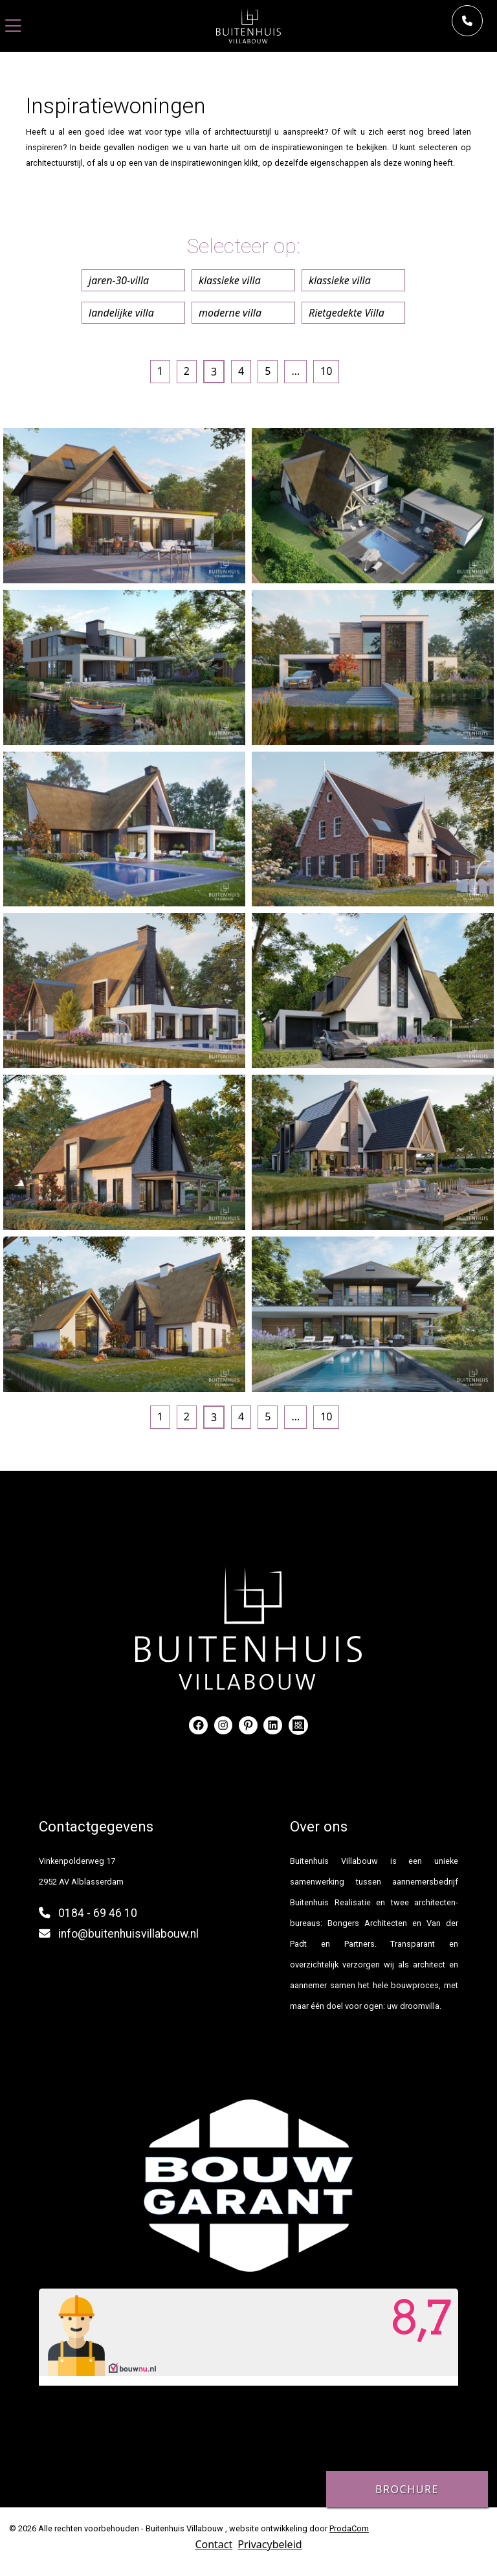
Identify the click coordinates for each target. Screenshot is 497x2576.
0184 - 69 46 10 (97, 1913)
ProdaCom (349, 2528)
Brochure (407, 2489)
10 (326, 371)
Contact (213, 2544)
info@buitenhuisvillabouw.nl (128, 1933)
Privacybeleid (269, 2544)
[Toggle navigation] (13, 26)
